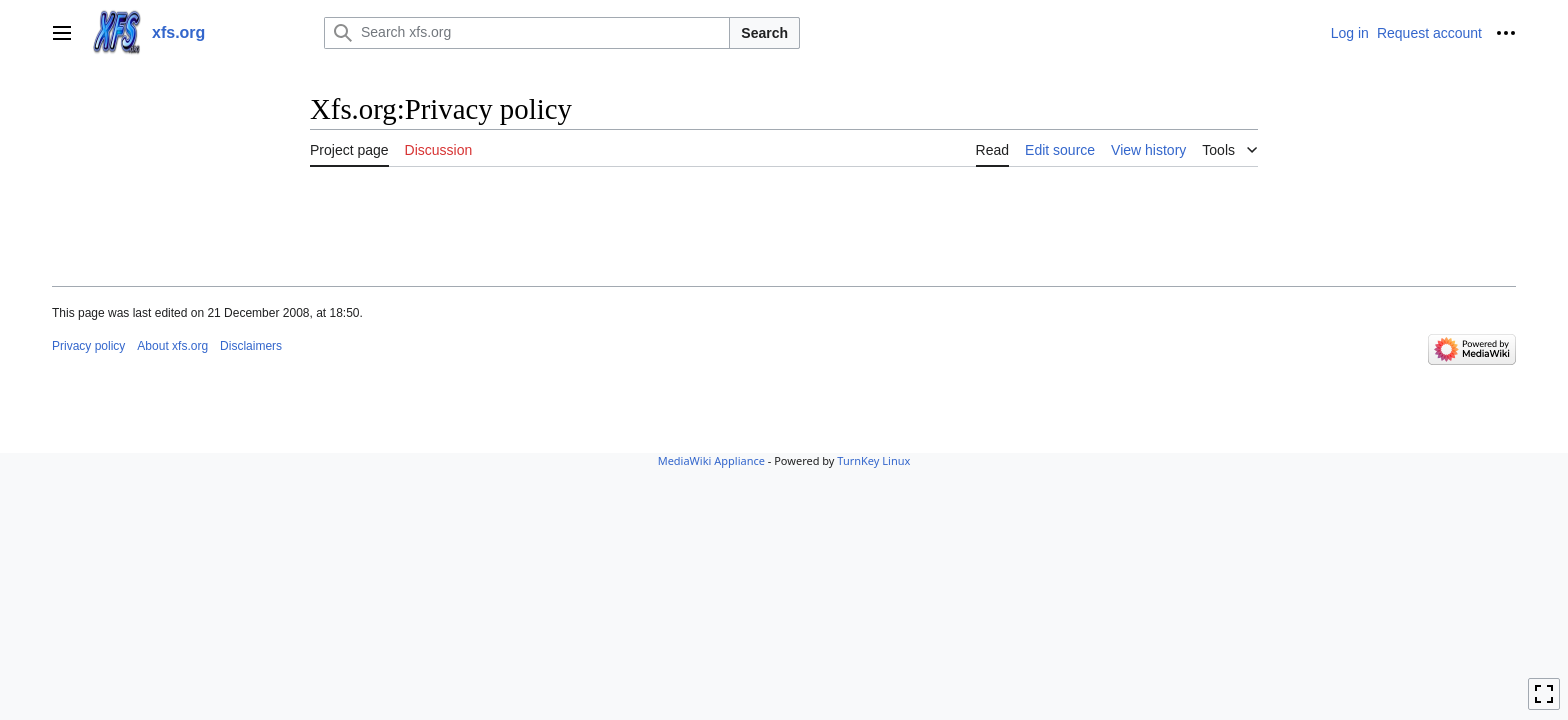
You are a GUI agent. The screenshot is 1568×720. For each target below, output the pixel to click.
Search (764, 33)
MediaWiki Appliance (711, 460)
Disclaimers (251, 346)
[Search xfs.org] (527, 33)
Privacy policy (88, 346)
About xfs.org (172, 346)
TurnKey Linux (873, 460)
